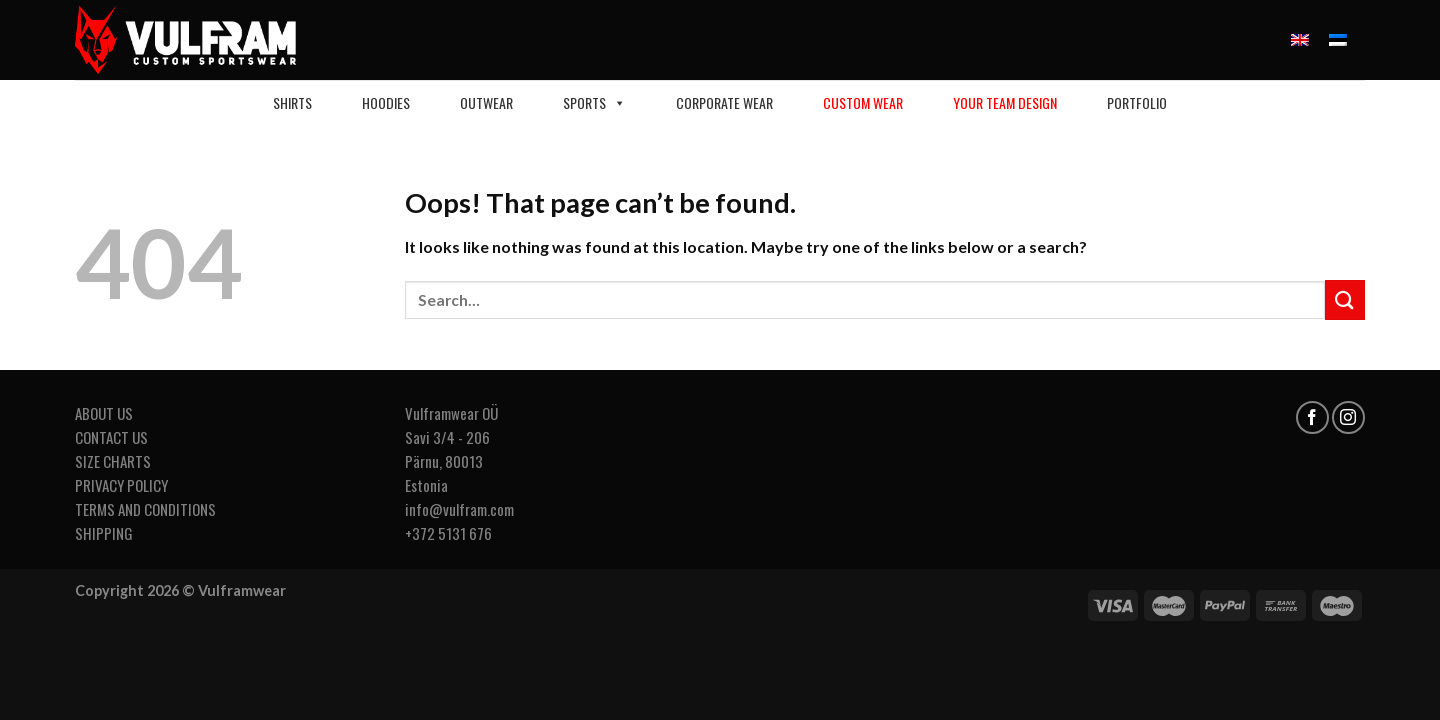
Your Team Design (1005, 102)
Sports (594, 103)
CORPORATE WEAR (724, 102)
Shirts (292, 102)
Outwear (486, 102)
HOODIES (386, 102)
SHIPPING (104, 533)
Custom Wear (863, 102)
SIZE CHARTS (113, 461)
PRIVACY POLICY (121, 485)
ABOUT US (104, 413)
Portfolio (1137, 102)
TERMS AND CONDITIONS (145, 509)
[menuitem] (1300, 40)
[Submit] (1345, 299)
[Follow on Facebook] (1312, 417)
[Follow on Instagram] (1348, 417)
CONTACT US (111, 437)
